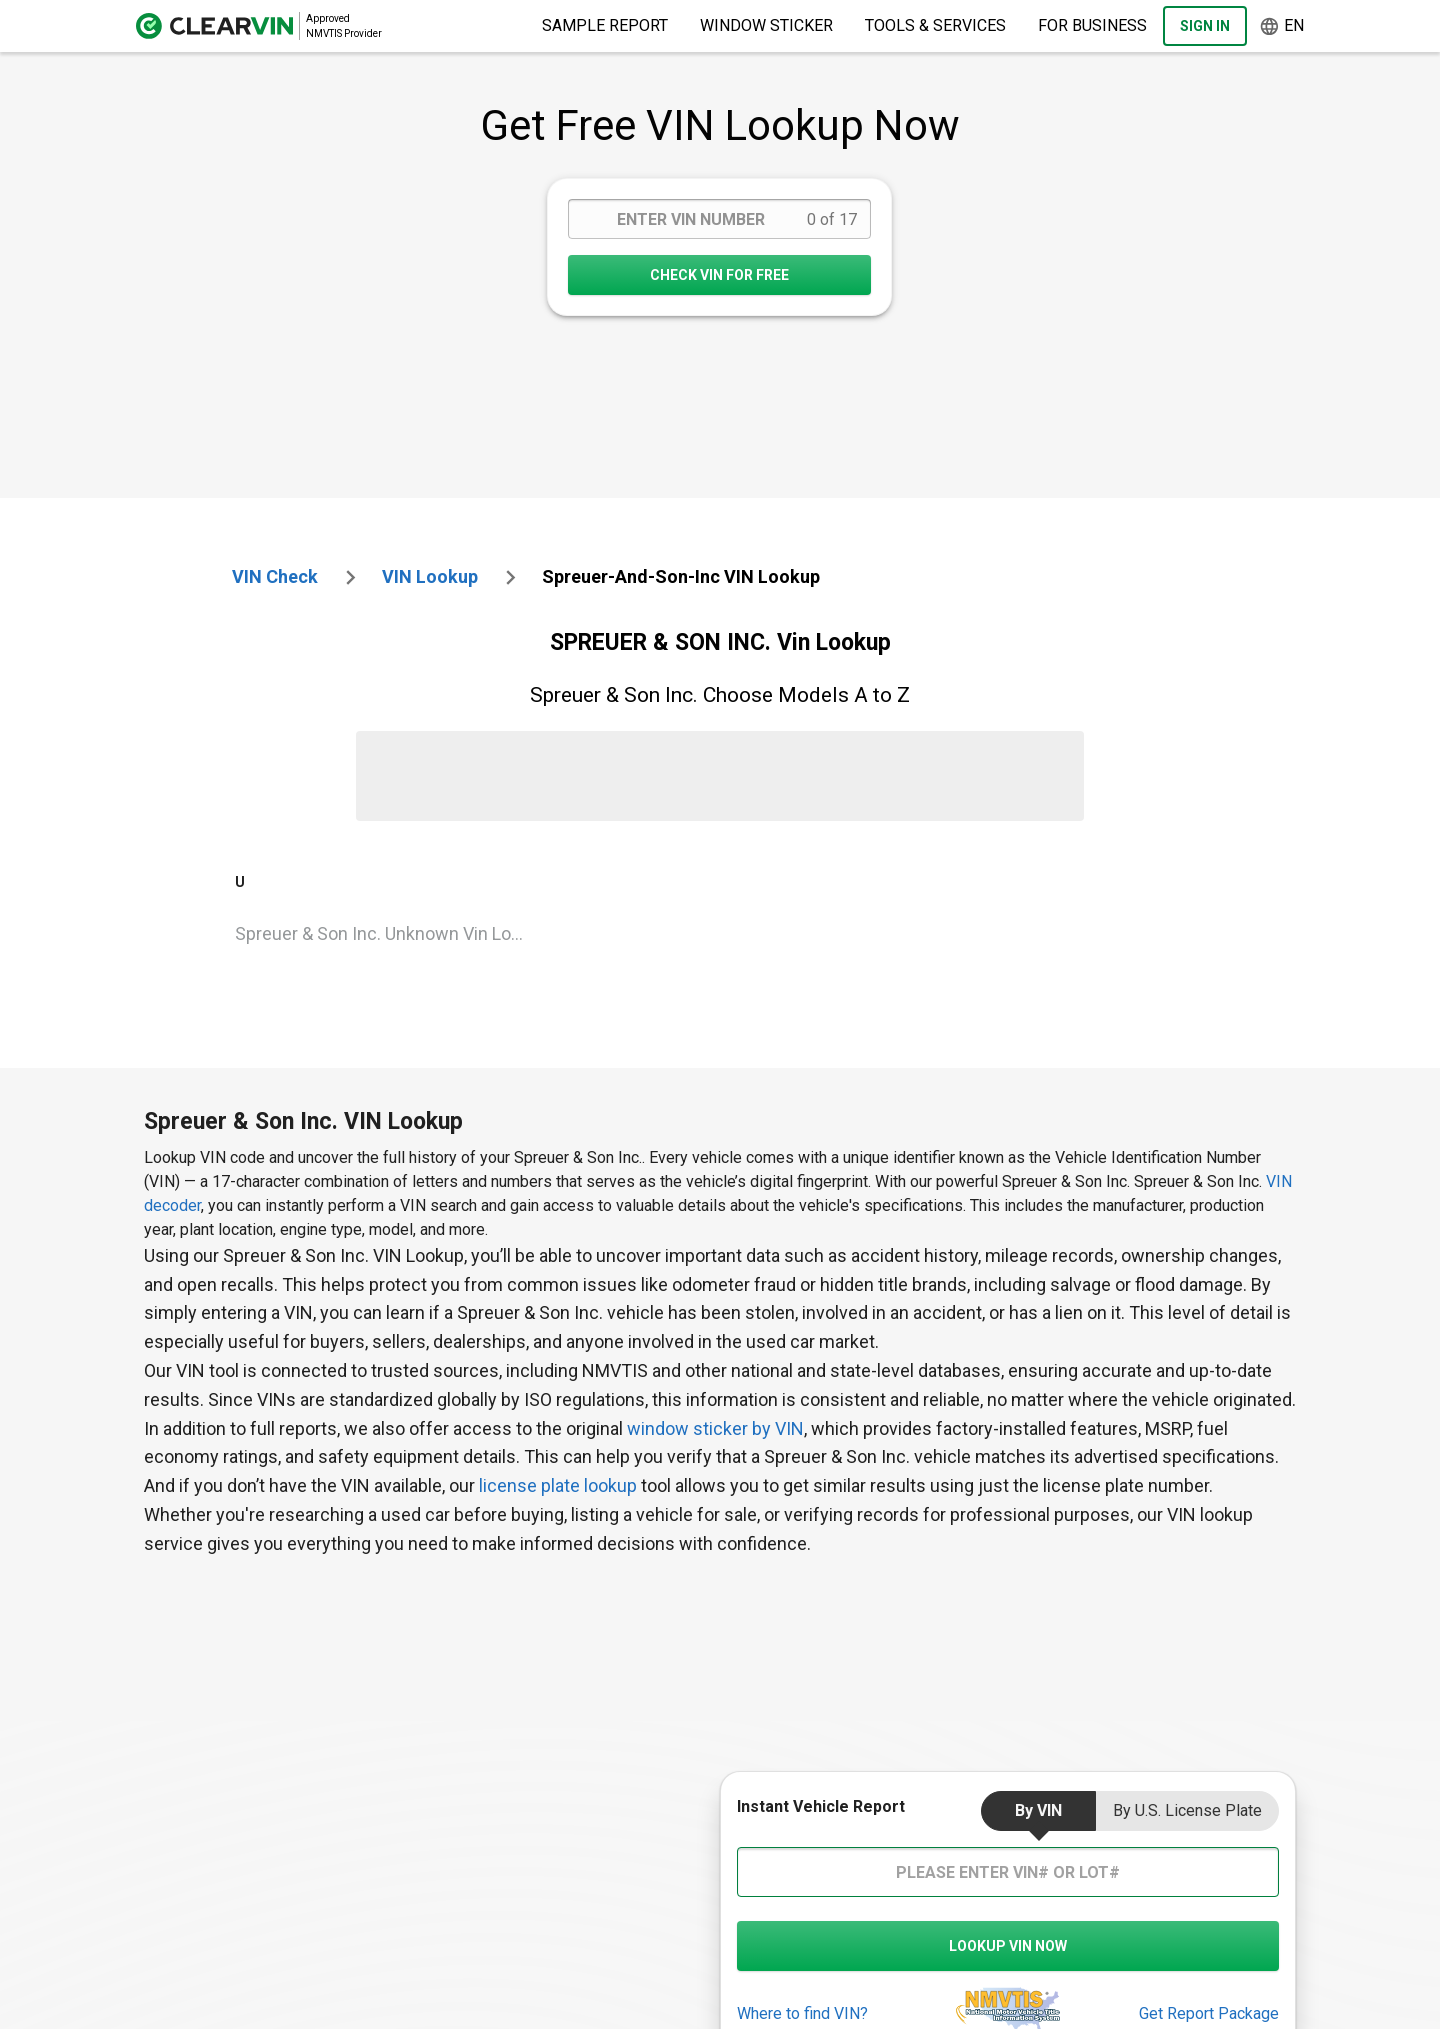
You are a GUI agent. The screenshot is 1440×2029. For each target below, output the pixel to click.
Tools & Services (935, 25)
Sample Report (605, 25)
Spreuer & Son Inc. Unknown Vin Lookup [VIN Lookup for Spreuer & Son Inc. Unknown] (389, 933)
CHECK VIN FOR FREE (719, 275)
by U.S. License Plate (1187, 1810)
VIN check (275, 576)
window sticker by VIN (715, 1428)
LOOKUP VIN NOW (1008, 1946)
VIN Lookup (430, 576)
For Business (1092, 25)
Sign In (1205, 26)
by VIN (1038, 1810)
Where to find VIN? (802, 2013)
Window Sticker (766, 25)
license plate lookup (558, 1485)
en (1281, 26)
